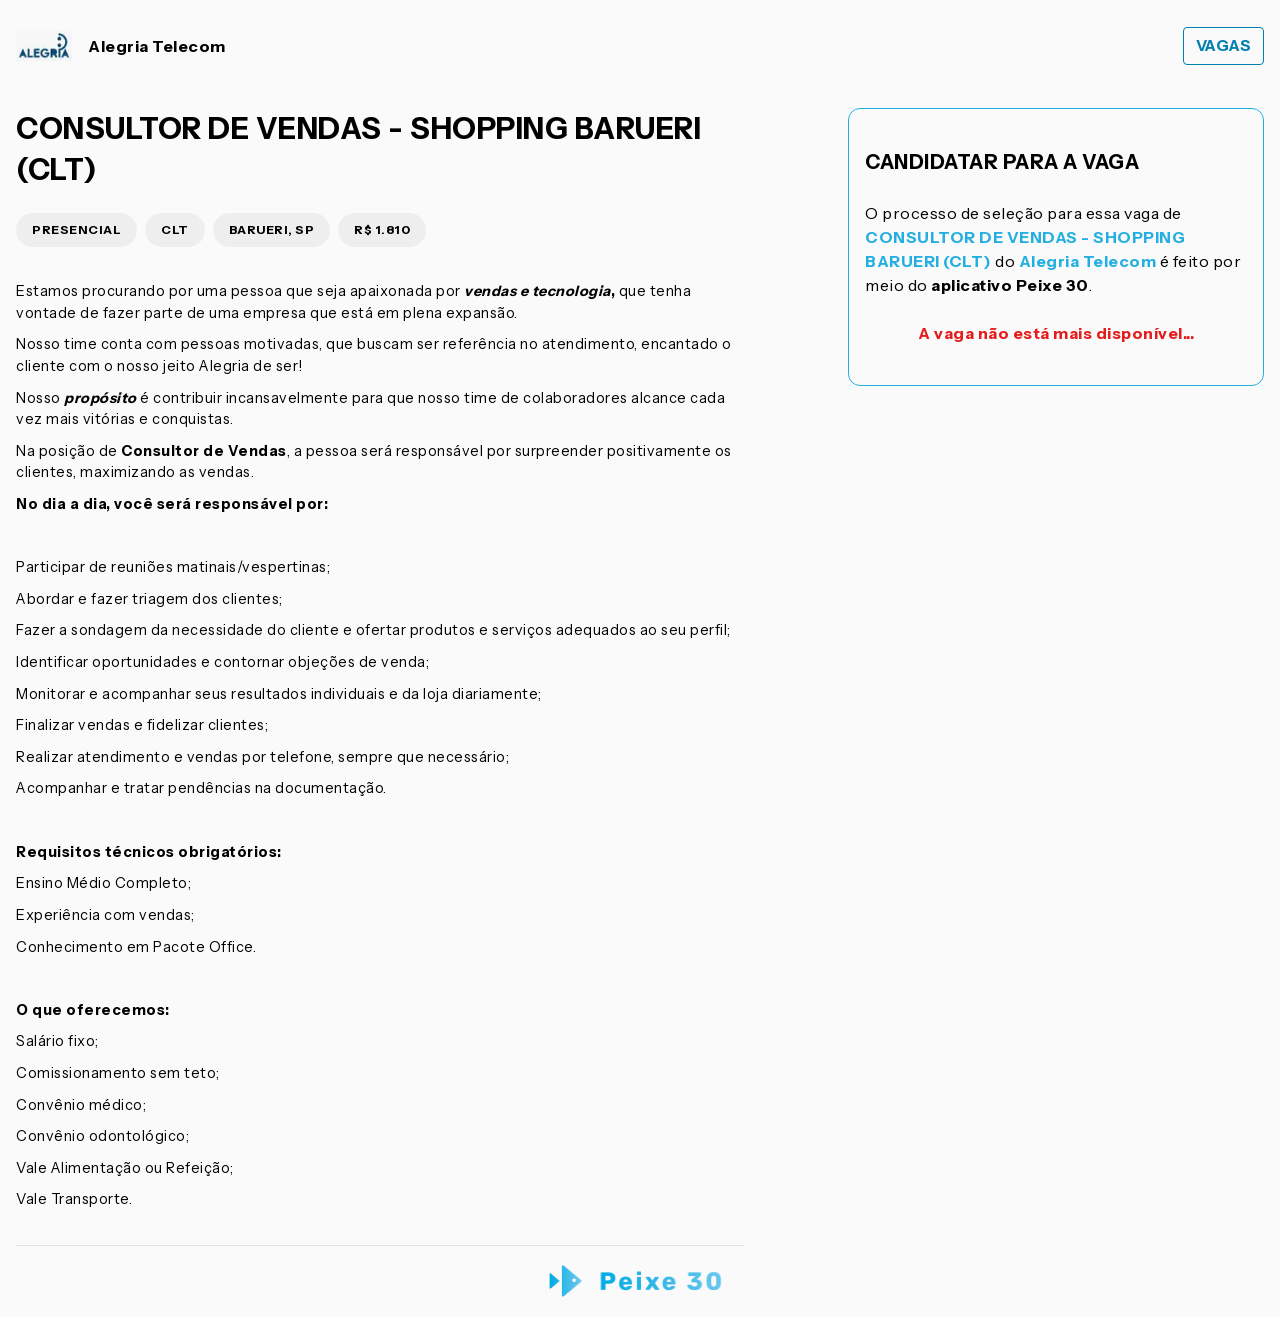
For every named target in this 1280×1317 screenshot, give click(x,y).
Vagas (1224, 45)
